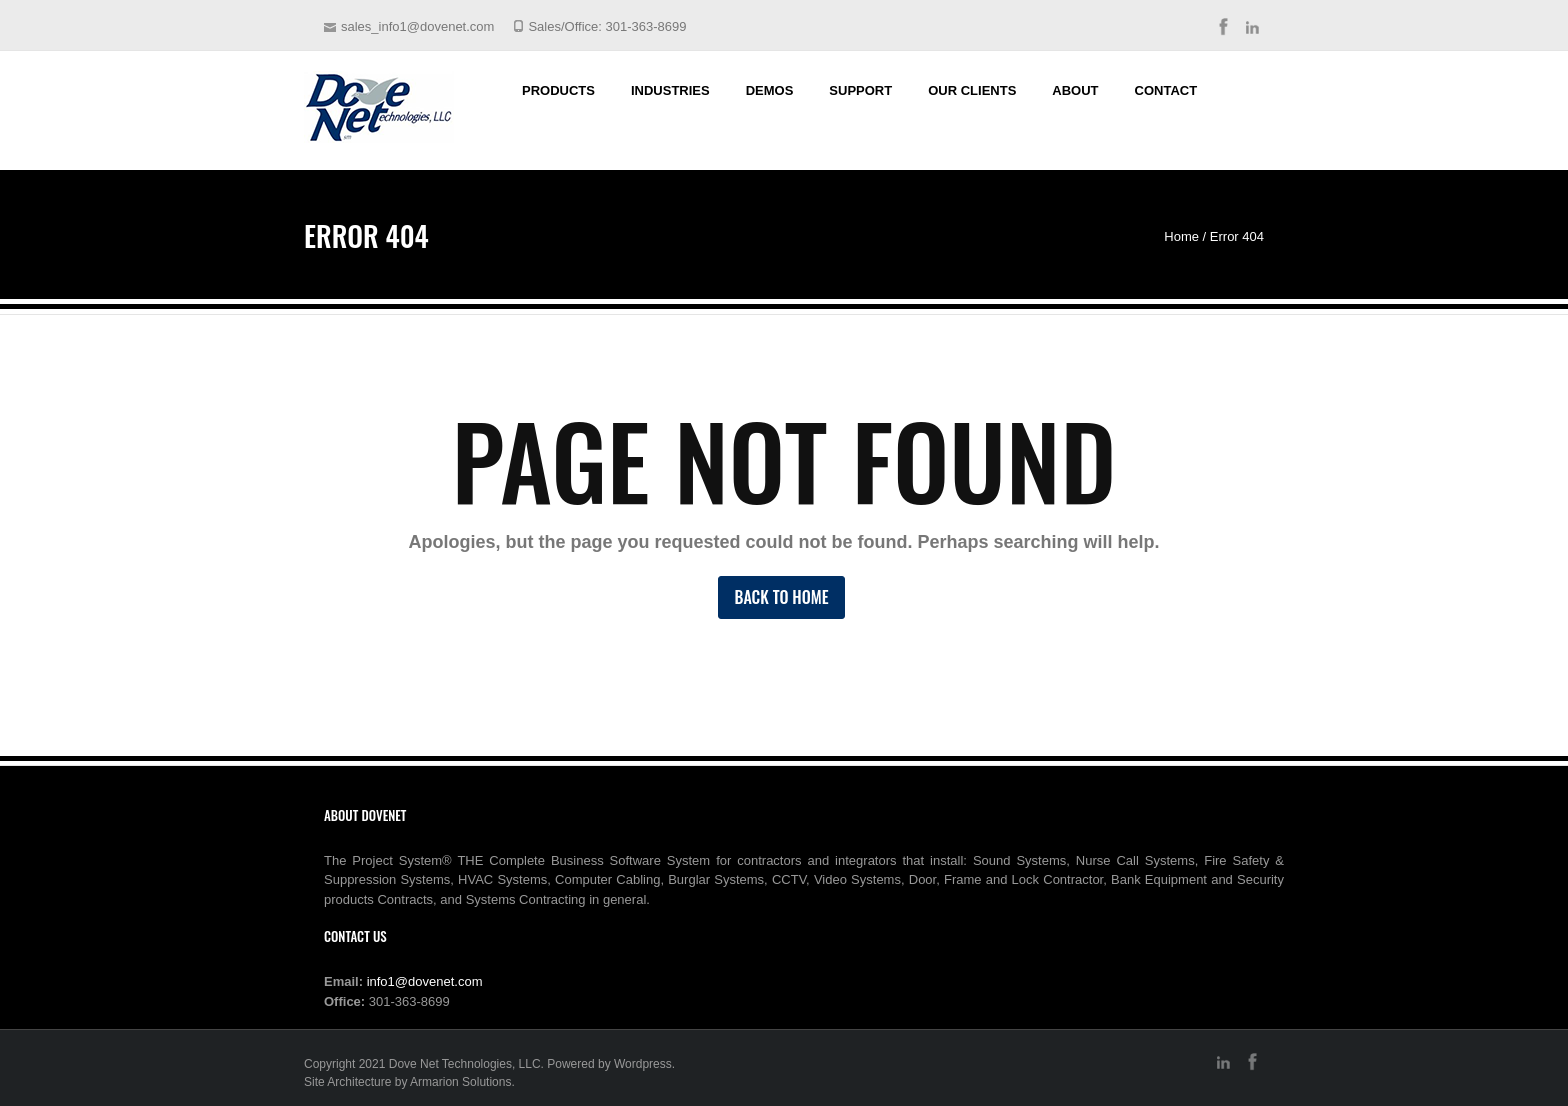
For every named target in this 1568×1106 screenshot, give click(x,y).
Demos (770, 90)
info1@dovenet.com (425, 981)
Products (558, 90)
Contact (1166, 90)
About (1075, 90)
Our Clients (972, 90)
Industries (670, 90)
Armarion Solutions (460, 1082)
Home (1181, 236)
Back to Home (782, 597)
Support (860, 90)
